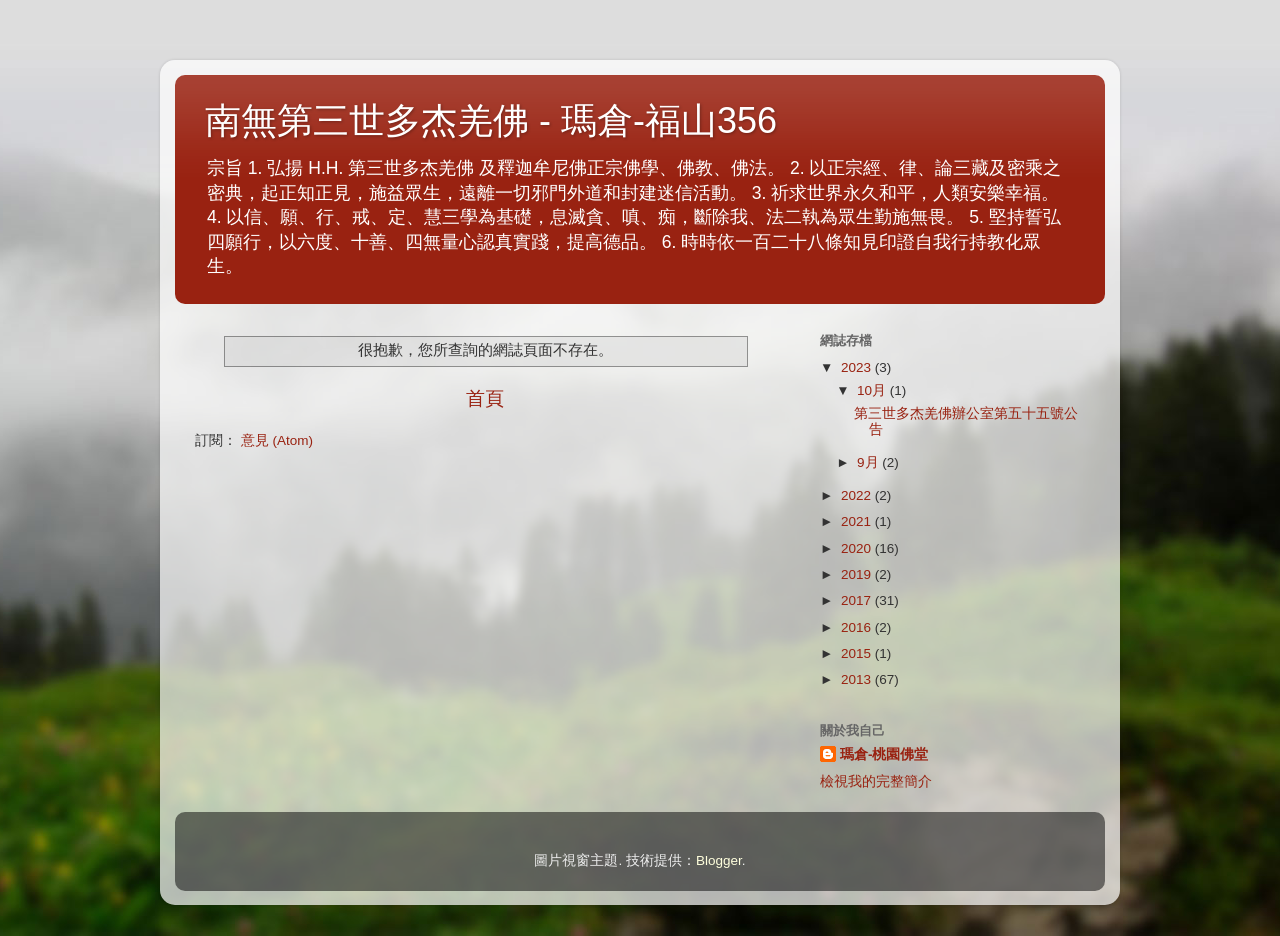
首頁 (485, 398)
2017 (858, 600)
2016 (858, 627)
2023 (858, 367)
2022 (858, 495)
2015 (858, 653)
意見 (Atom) (277, 440)
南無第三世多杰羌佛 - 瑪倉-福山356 (491, 120)
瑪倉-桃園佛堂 (884, 754)
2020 (858, 548)
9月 (869, 462)
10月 (873, 390)
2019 (858, 574)
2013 (858, 679)
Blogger (719, 860)
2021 (858, 521)
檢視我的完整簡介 (876, 781)
